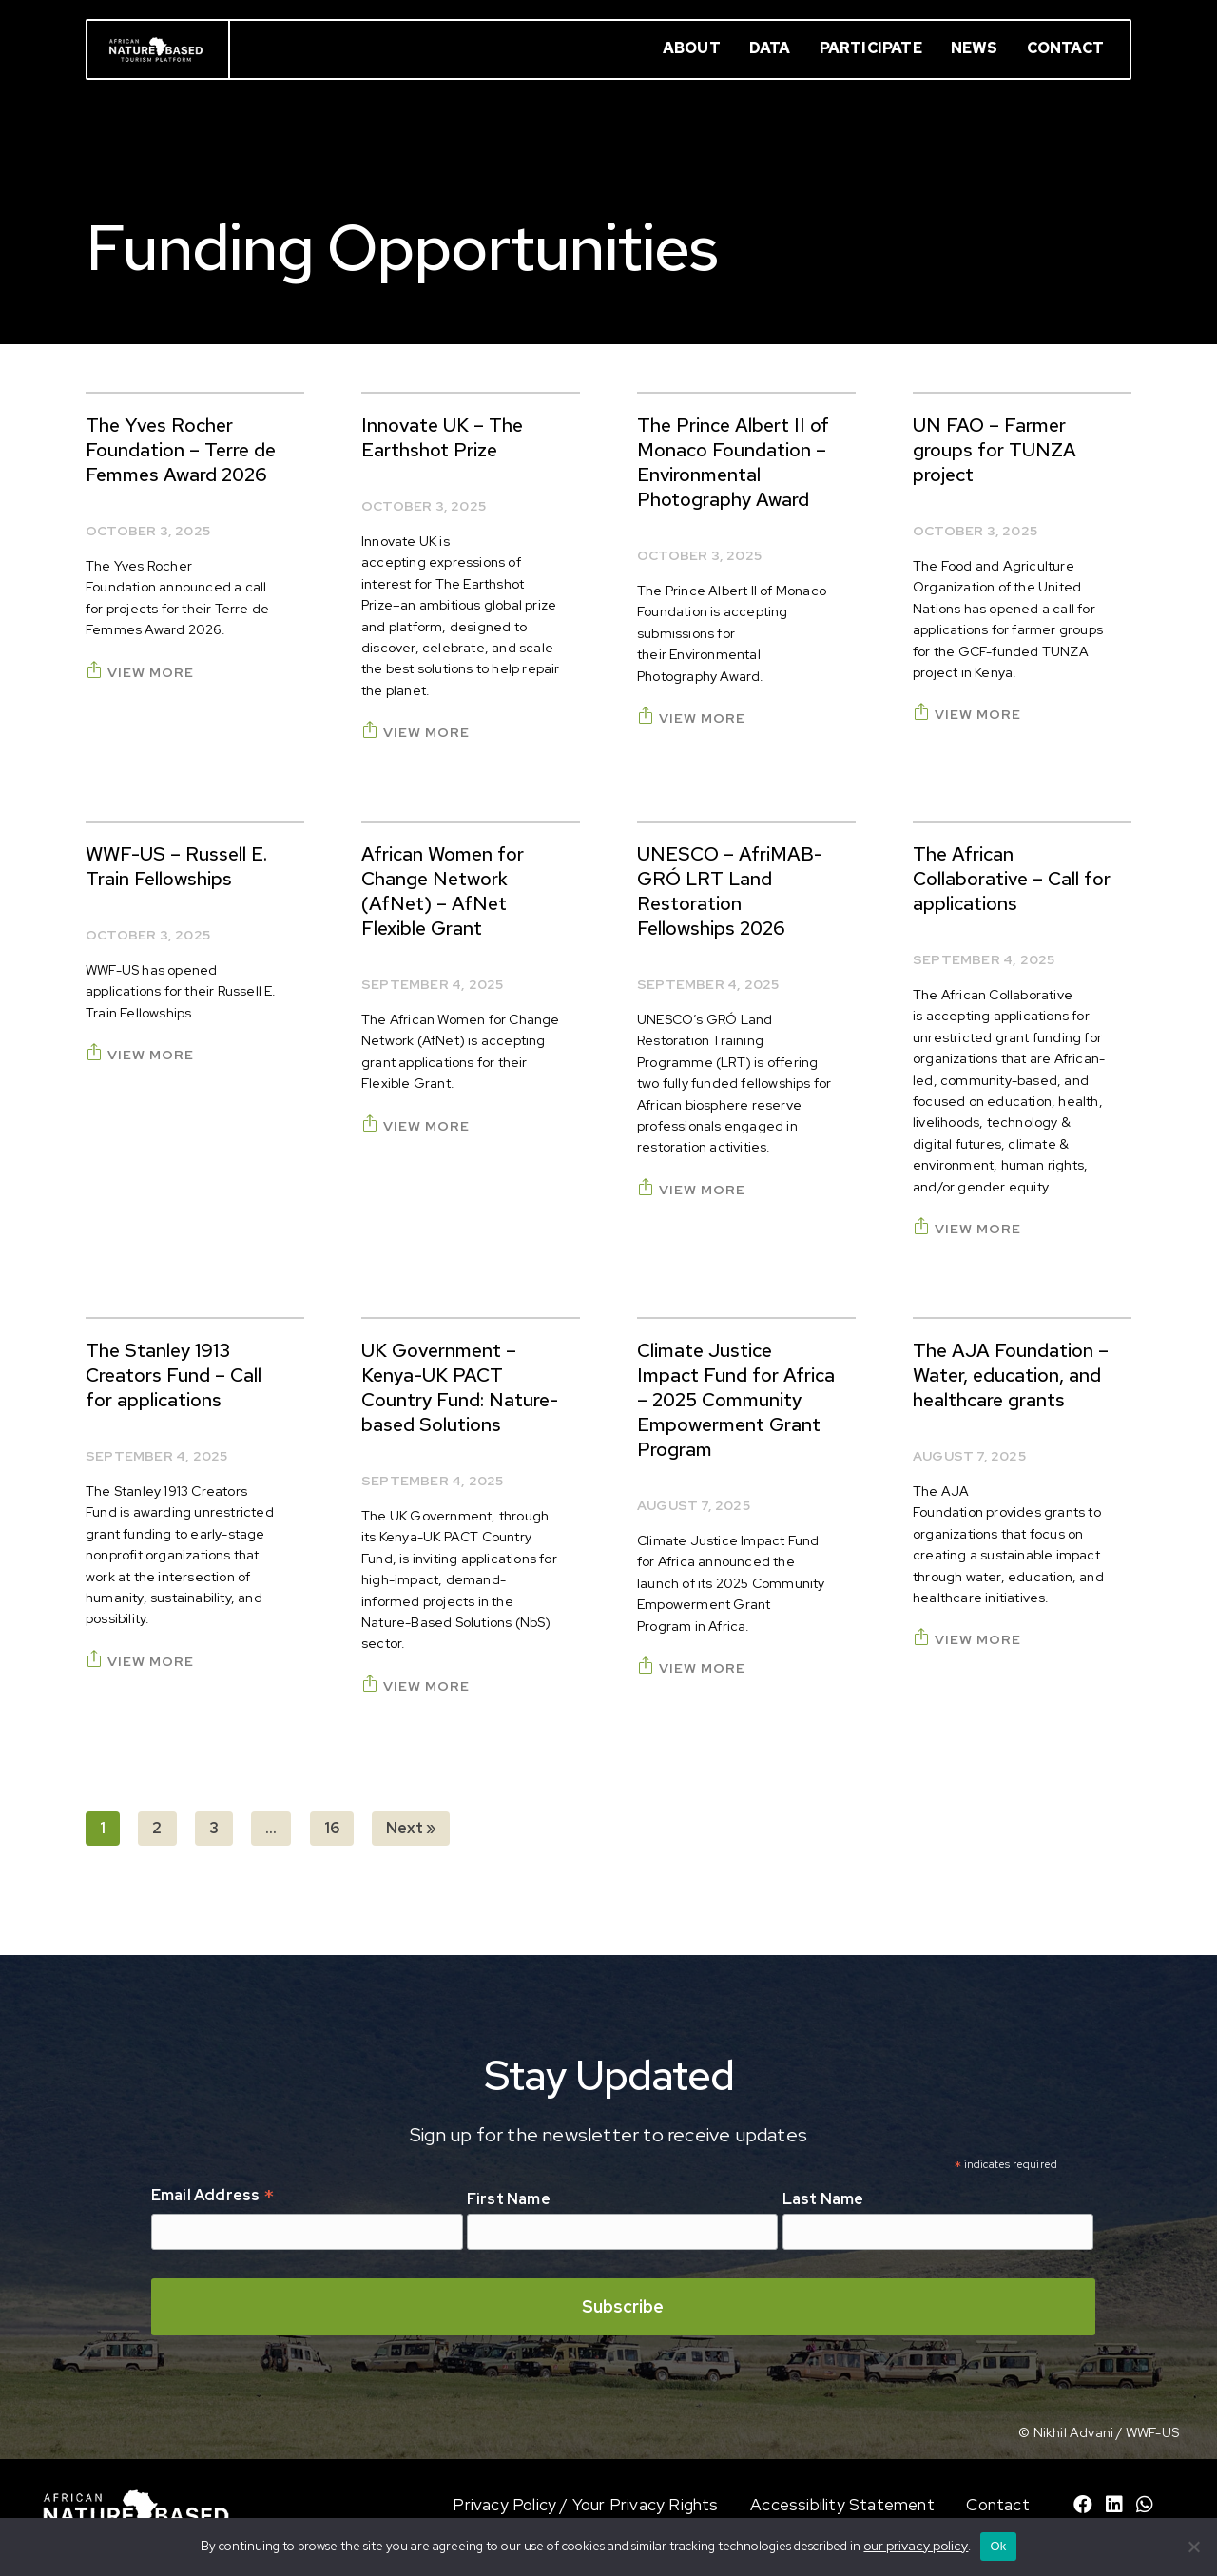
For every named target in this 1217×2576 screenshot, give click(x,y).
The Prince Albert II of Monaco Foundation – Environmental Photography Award (733, 462)
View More (140, 672)
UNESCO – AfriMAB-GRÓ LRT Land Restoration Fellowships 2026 (729, 891)
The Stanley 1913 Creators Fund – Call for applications (173, 1375)
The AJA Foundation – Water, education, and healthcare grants (1011, 1375)
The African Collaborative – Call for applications (1012, 879)
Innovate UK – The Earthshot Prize (442, 437)
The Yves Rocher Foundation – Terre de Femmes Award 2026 (181, 450)
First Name (509, 2199)
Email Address (212, 2196)
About (692, 48)
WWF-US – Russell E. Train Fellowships (176, 866)
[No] (1193, 2546)
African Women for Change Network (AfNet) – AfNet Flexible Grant (442, 891)
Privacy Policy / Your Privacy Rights (585, 2504)
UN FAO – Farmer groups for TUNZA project (994, 450)
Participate (871, 48)
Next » (410, 1828)
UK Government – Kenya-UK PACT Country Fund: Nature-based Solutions (459, 1387)
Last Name (823, 2199)
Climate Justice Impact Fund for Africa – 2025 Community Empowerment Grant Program (736, 1400)
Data (770, 48)
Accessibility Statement (842, 2504)
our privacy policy (915, 2545)
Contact (1065, 48)
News (974, 48)
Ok (998, 2546)
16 (331, 1828)
